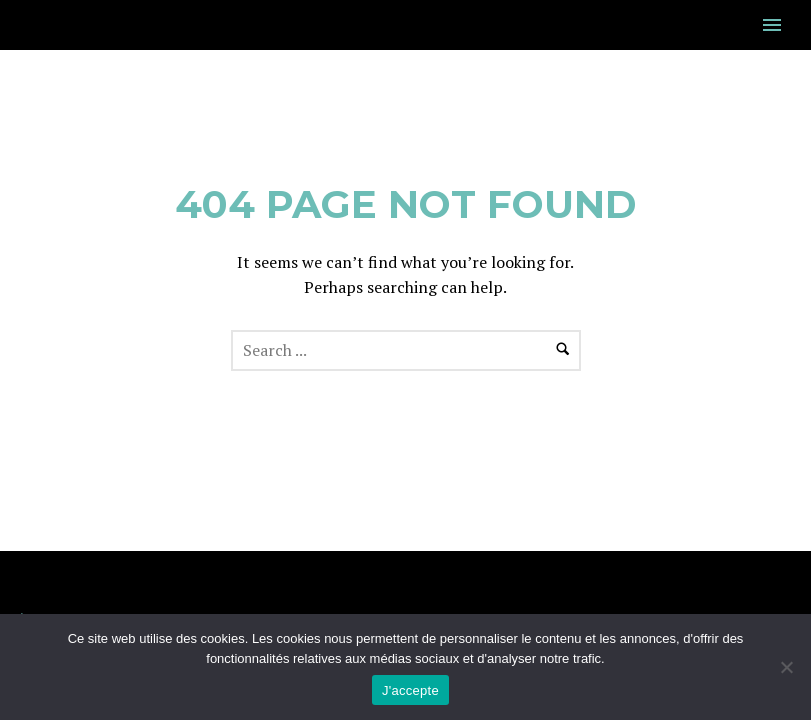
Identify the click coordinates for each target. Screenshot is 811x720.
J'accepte (410, 690)
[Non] (786, 667)
